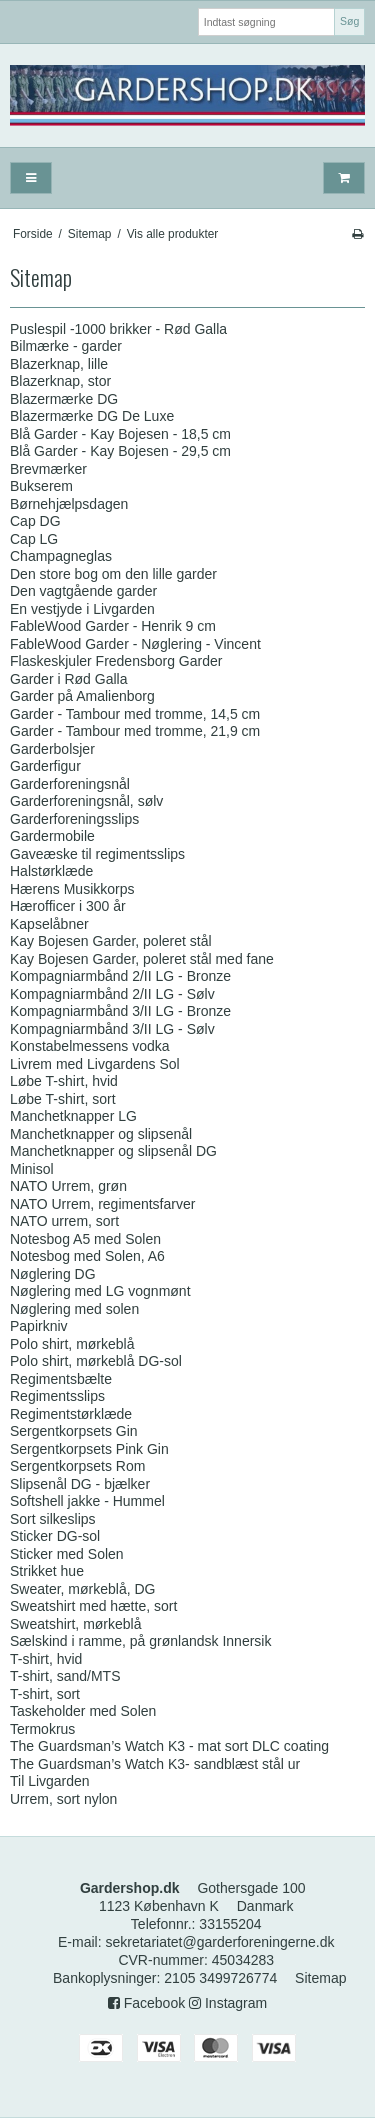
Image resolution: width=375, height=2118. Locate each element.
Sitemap (320, 1978)
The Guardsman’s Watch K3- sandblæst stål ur (155, 1764)
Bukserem (41, 486)
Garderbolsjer (52, 749)
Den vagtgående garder (83, 591)
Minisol (32, 1169)
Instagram (228, 2003)
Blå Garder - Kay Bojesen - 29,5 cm (120, 451)
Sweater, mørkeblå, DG (83, 1589)
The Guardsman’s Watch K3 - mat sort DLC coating (169, 1746)
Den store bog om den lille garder (113, 574)
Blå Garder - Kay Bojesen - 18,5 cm (120, 434)
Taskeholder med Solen (83, 1711)
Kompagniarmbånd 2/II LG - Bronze (120, 976)
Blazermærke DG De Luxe (92, 416)
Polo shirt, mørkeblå (72, 1344)
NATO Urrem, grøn (68, 1186)
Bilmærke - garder (66, 346)
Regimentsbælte (61, 1379)
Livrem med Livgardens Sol (95, 1064)
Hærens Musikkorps (72, 889)
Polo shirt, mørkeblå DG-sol (96, 1361)
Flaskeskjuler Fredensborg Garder (116, 661)
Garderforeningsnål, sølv (86, 801)
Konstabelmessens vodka (90, 1046)
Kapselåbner (49, 924)
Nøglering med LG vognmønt (100, 1291)
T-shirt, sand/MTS (65, 1676)
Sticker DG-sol (55, 1536)
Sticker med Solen (67, 1554)
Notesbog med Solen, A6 (87, 1256)
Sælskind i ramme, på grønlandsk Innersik (140, 1641)
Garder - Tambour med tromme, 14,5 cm (135, 714)
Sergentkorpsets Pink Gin (89, 1449)
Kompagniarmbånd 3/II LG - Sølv (112, 1029)
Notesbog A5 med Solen (85, 1239)
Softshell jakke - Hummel (87, 1501)
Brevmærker (48, 469)
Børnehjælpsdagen (69, 504)
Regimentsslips (57, 1396)
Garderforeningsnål (70, 784)
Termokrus (42, 1729)
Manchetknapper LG (73, 1116)
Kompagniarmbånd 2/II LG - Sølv (112, 994)
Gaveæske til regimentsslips (97, 854)
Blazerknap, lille (59, 364)
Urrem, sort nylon (63, 1799)
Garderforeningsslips (74, 819)
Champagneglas (61, 556)
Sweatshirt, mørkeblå (75, 1624)
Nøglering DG (53, 1274)
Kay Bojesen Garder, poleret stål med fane (142, 959)
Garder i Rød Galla (68, 679)
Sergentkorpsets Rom (77, 1466)
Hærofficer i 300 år (68, 906)
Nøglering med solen (74, 1309)
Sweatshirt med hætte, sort (93, 1606)
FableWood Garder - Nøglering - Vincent (135, 644)
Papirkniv (39, 1326)
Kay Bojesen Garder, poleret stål (111, 941)
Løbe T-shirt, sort (63, 1099)
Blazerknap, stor (60, 381)
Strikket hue (47, 1571)
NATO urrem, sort (64, 1221)
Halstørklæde (51, 871)
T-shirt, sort (45, 1694)
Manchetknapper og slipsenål (101, 1134)
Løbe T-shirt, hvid (64, 1081)
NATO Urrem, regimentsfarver (102, 1204)
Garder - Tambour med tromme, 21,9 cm (135, 731)
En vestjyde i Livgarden (82, 609)
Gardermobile (52, 836)
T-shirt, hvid (46, 1659)
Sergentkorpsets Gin (74, 1431)
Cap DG (35, 521)
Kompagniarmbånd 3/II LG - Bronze (120, 1011)
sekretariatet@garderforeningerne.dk (219, 1942)
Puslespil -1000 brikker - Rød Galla (118, 329)
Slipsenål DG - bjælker (80, 1484)
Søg (349, 21)
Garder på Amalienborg (82, 696)
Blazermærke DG (64, 399)
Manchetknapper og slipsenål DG (113, 1151)
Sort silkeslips (53, 1519)
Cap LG (34, 539)
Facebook (146, 2003)
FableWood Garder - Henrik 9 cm (113, 626)
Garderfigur (45, 766)
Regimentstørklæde (71, 1414)
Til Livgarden (50, 1781)
